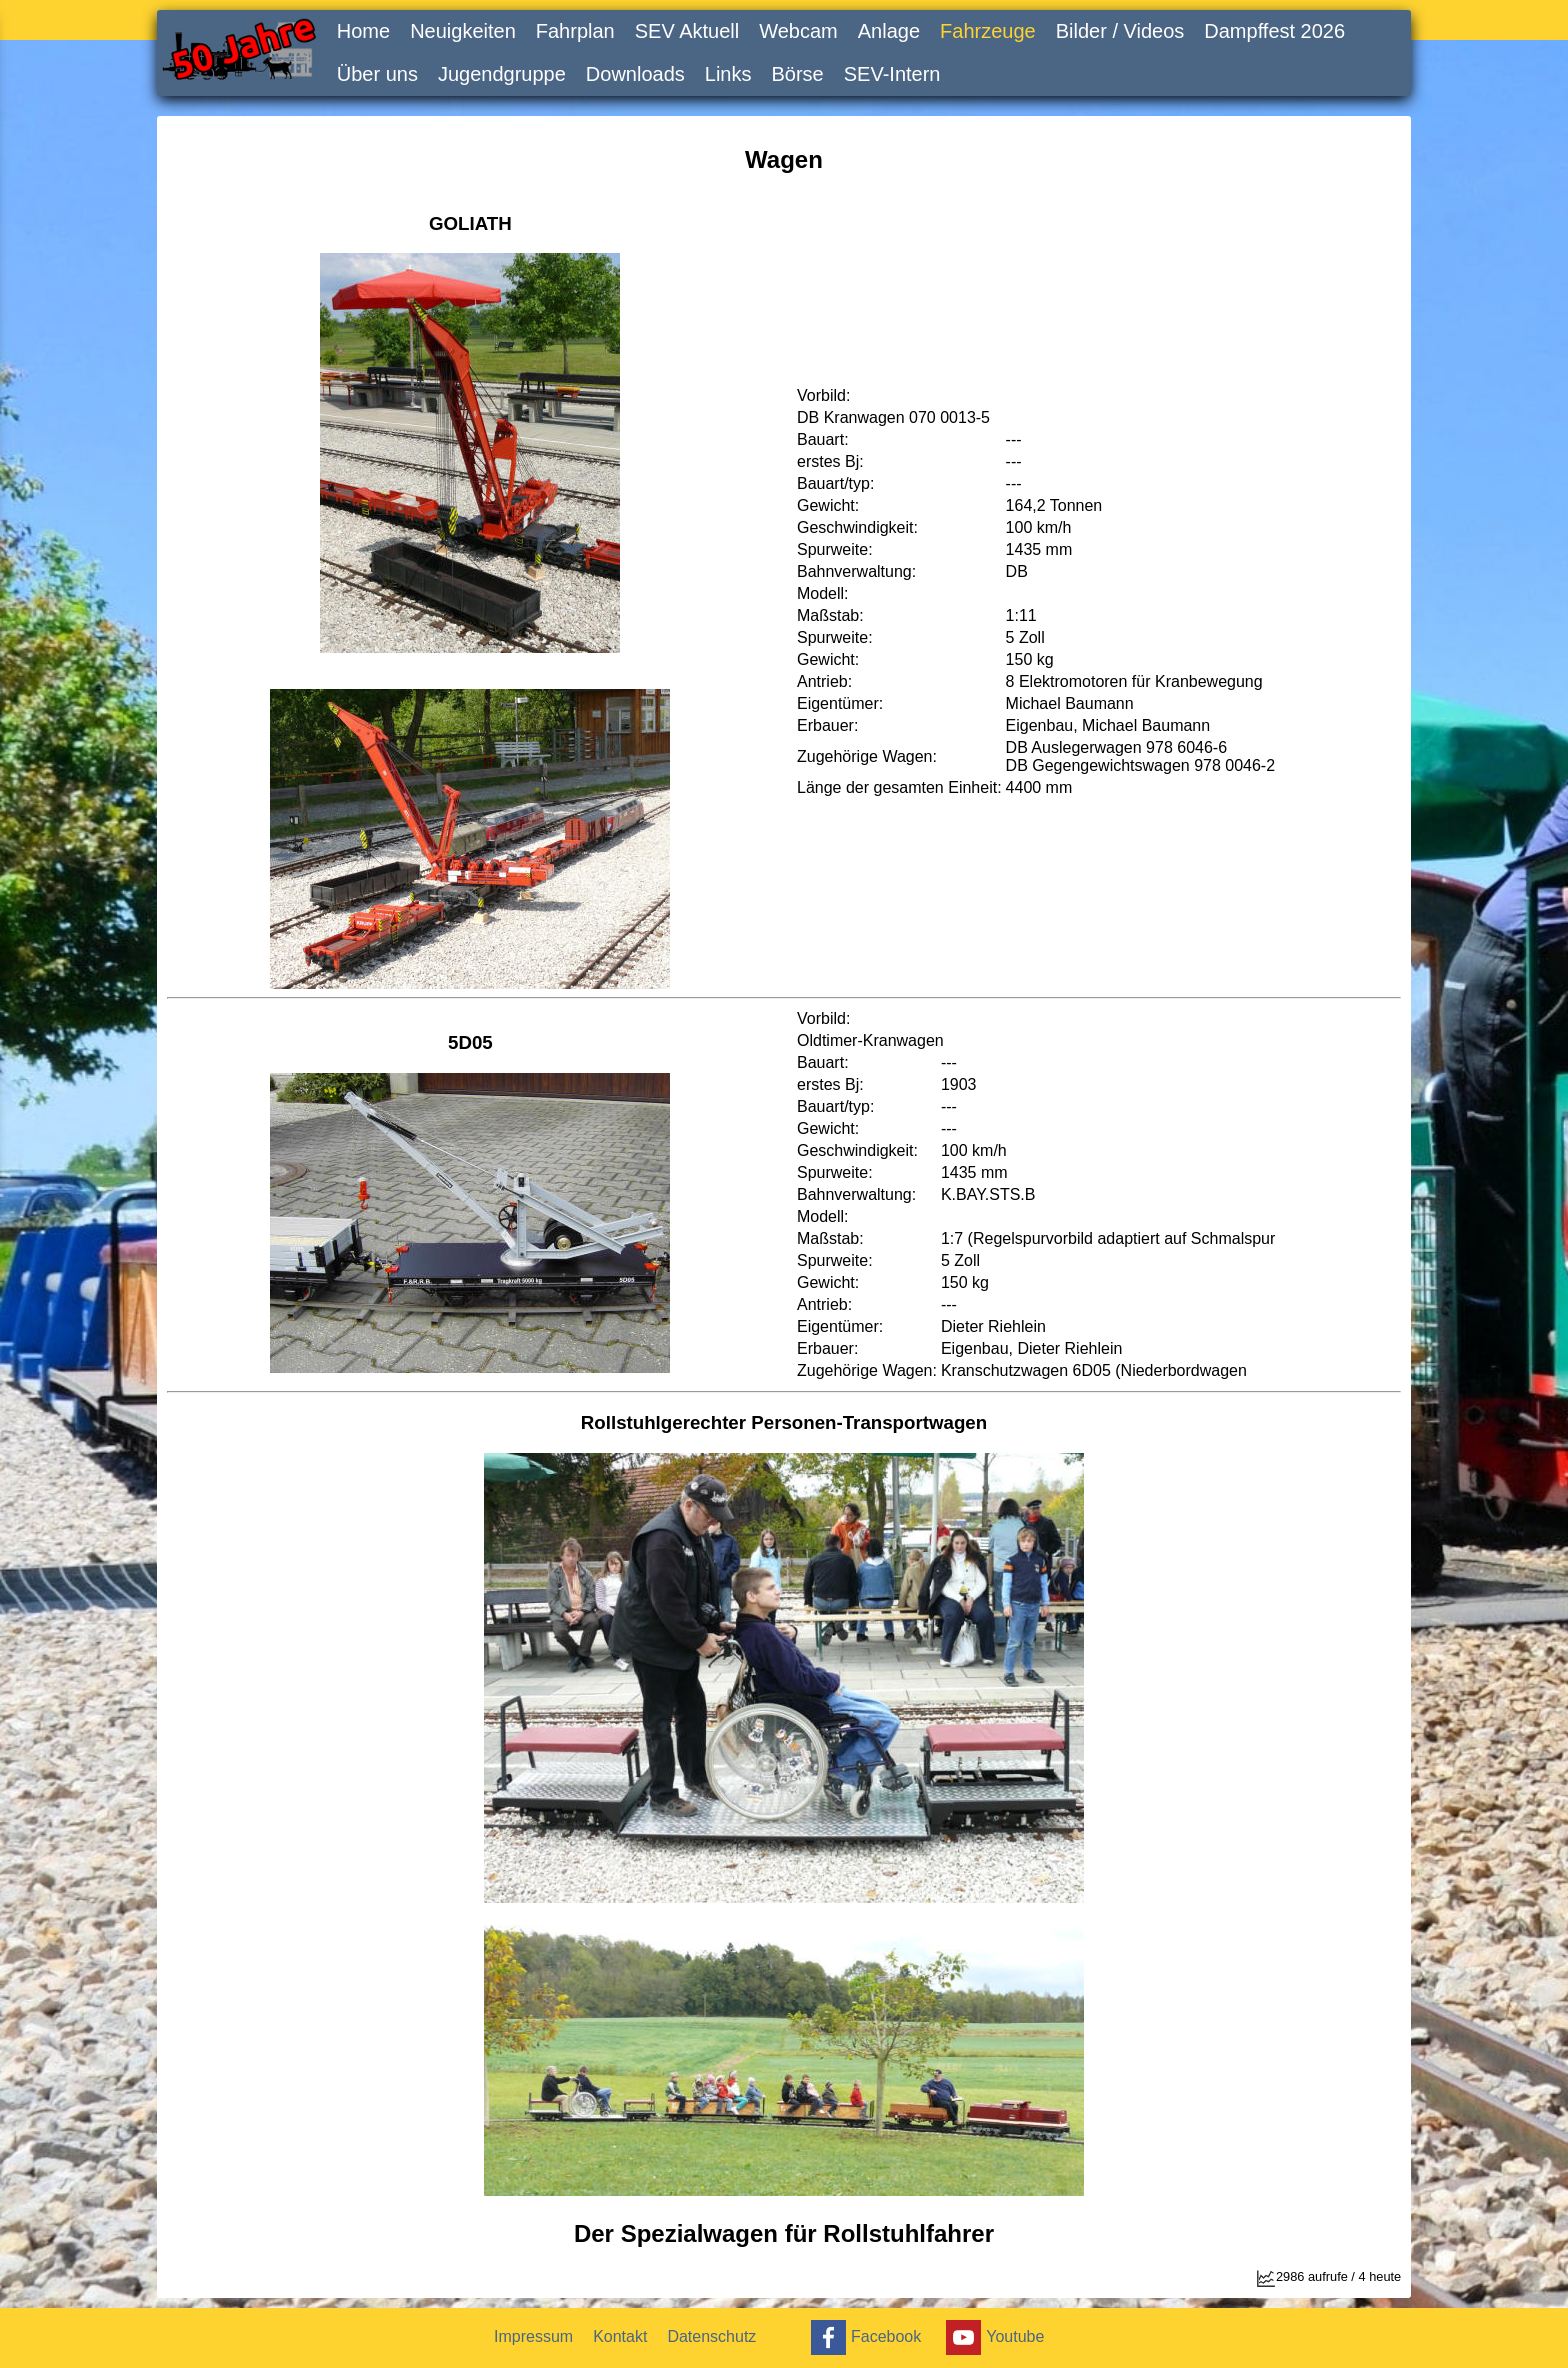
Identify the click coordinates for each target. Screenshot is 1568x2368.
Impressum (533, 2336)
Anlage (889, 31)
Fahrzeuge (988, 31)
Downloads (635, 74)
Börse (798, 74)
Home (363, 31)
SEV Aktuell (687, 31)
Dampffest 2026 (1274, 31)
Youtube (992, 2337)
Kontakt (620, 2336)
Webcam (798, 31)
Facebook (863, 2337)
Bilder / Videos (1120, 31)
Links (728, 74)
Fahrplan (575, 31)
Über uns (377, 74)
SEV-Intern (892, 74)
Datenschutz (711, 2336)
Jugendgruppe (502, 74)
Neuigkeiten (463, 31)
